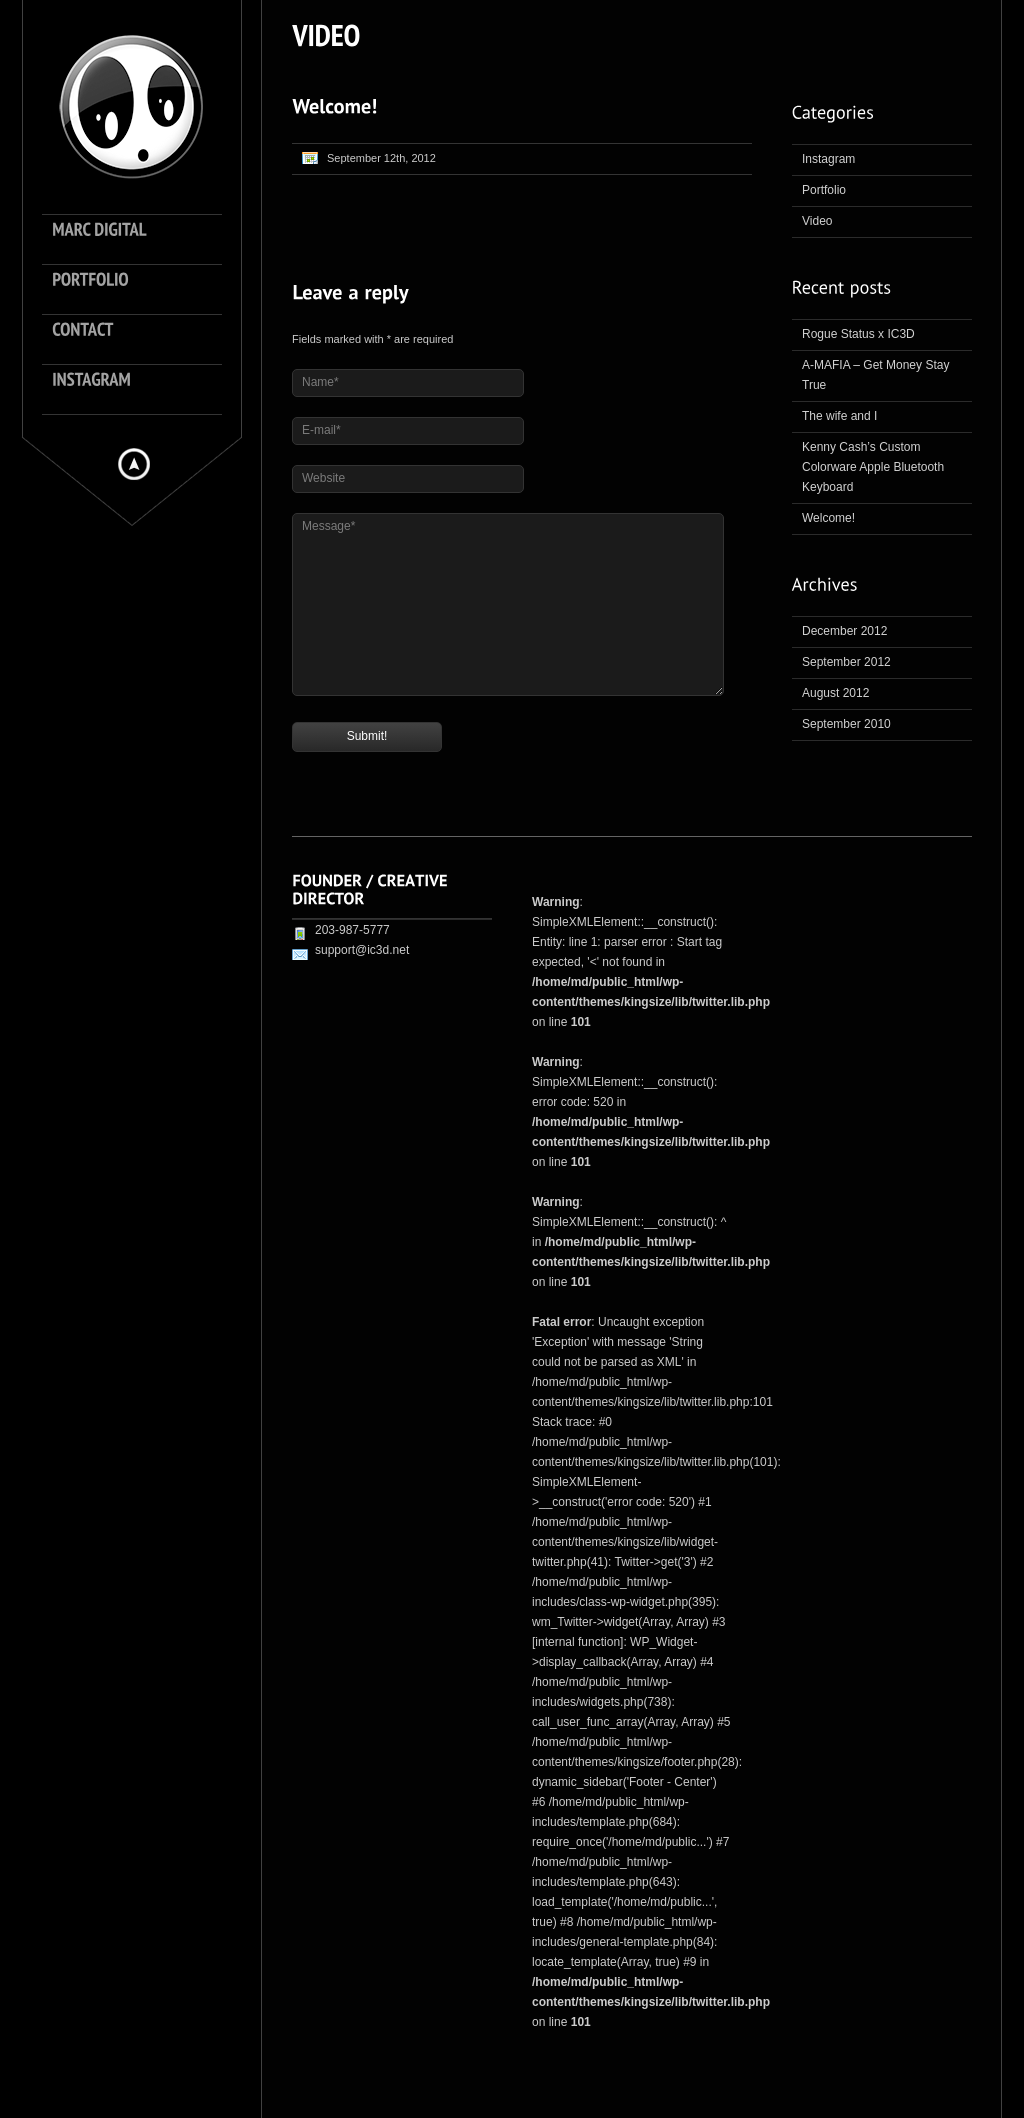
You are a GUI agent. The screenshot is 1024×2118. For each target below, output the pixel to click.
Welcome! (828, 518)
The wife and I (839, 416)
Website (323, 478)
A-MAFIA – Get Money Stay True (875, 375)
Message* (328, 526)
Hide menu (134, 464)
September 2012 (846, 662)
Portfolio (824, 190)
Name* (320, 382)
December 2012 (844, 631)
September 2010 (846, 724)
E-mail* (321, 430)
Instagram (828, 159)
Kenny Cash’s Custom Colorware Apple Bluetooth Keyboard (873, 467)
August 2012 (835, 693)
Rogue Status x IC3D (858, 334)
